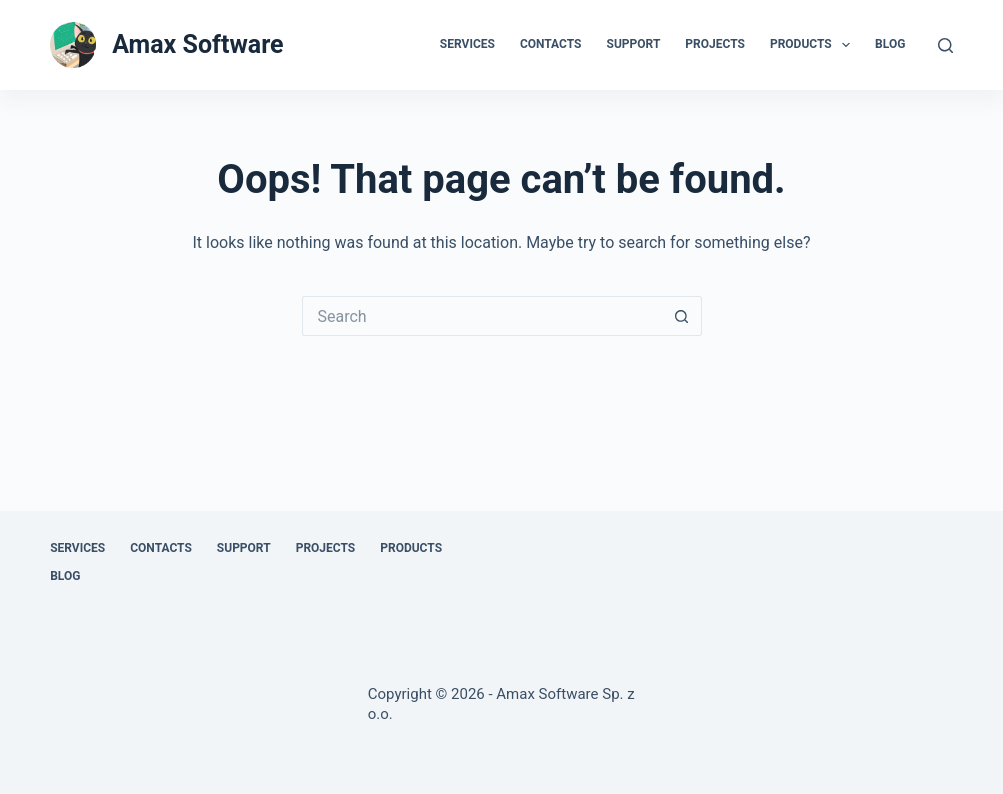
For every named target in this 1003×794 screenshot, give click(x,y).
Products (814, 45)
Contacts (551, 44)
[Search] (945, 45)
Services (467, 44)
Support (634, 44)
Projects (715, 44)
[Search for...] (482, 316)
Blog (890, 44)
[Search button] (682, 316)
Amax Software (197, 44)
